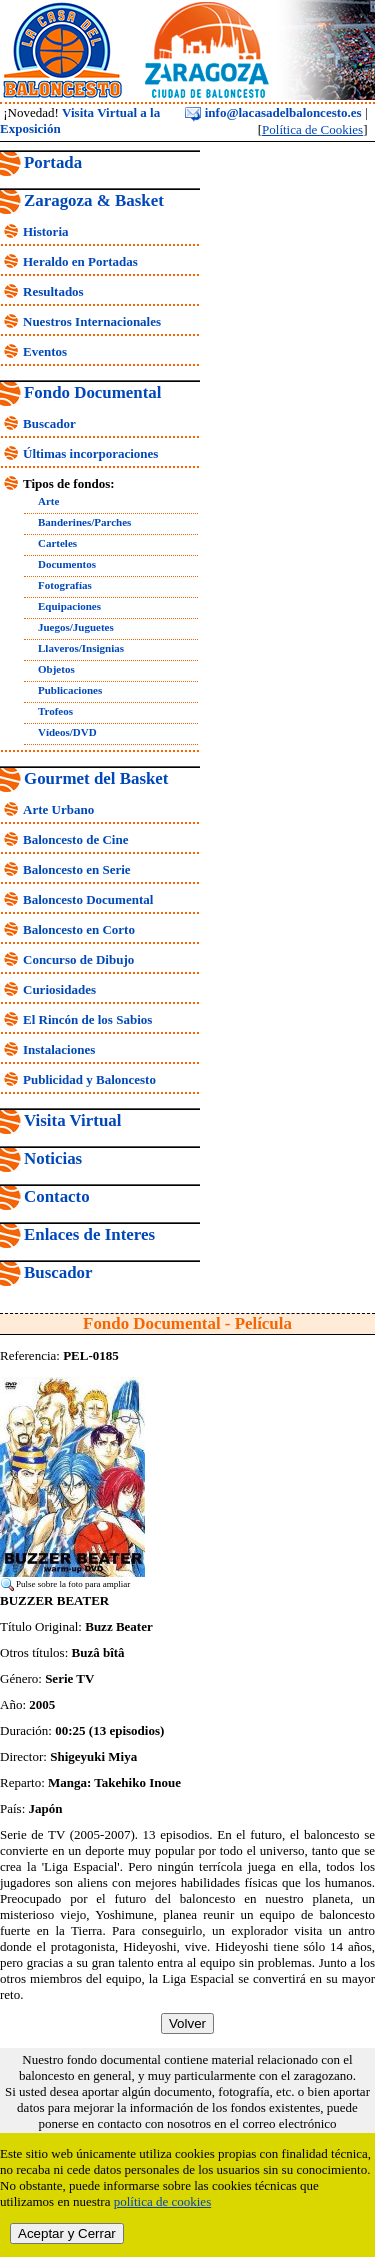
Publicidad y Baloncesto (89, 1079)
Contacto (57, 1196)
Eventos (45, 351)
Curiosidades (59, 989)
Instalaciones (59, 1049)
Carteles (57, 543)
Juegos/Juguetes (76, 627)
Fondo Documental (92, 392)
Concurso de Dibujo (78, 959)
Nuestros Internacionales (92, 321)
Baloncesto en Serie (77, 869)
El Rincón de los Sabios (87, 1019)
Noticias (53, 1158)
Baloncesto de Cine (75, 839)
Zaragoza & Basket (94, 200)
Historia (46, 231)
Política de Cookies (312, 129)
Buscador (49, 423)
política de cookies (162, 2201)
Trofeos (55, 711)
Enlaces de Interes (89, 1234)
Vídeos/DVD (67, 732)
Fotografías (65, 585)
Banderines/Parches (84, 522)
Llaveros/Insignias (81, 648)
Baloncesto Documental (88, 899)
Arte (48, 501)
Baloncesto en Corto (79, 929)
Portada (53, 162)
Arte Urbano (58, 809)
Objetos (56, 669)
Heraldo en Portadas (80, 261)
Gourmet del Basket (96, 778)
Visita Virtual (72, 1120)
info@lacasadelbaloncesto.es (273, 112)
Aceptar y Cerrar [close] (67, 2233)
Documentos (67, 564)
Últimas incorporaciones (90, 453)
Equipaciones (69, 606)
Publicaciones (70, 690)
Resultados (53, 291)
